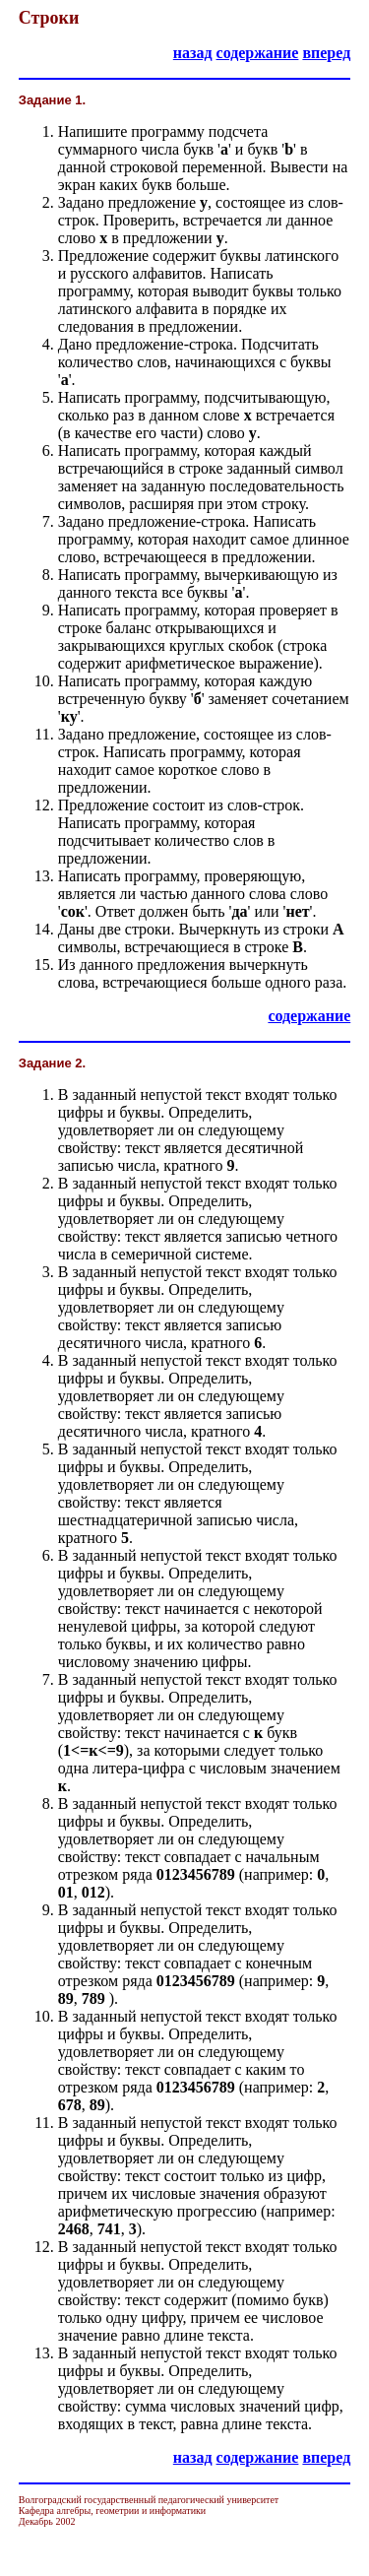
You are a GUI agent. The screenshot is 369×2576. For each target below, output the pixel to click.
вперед (326, 52)
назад (193, 52)
